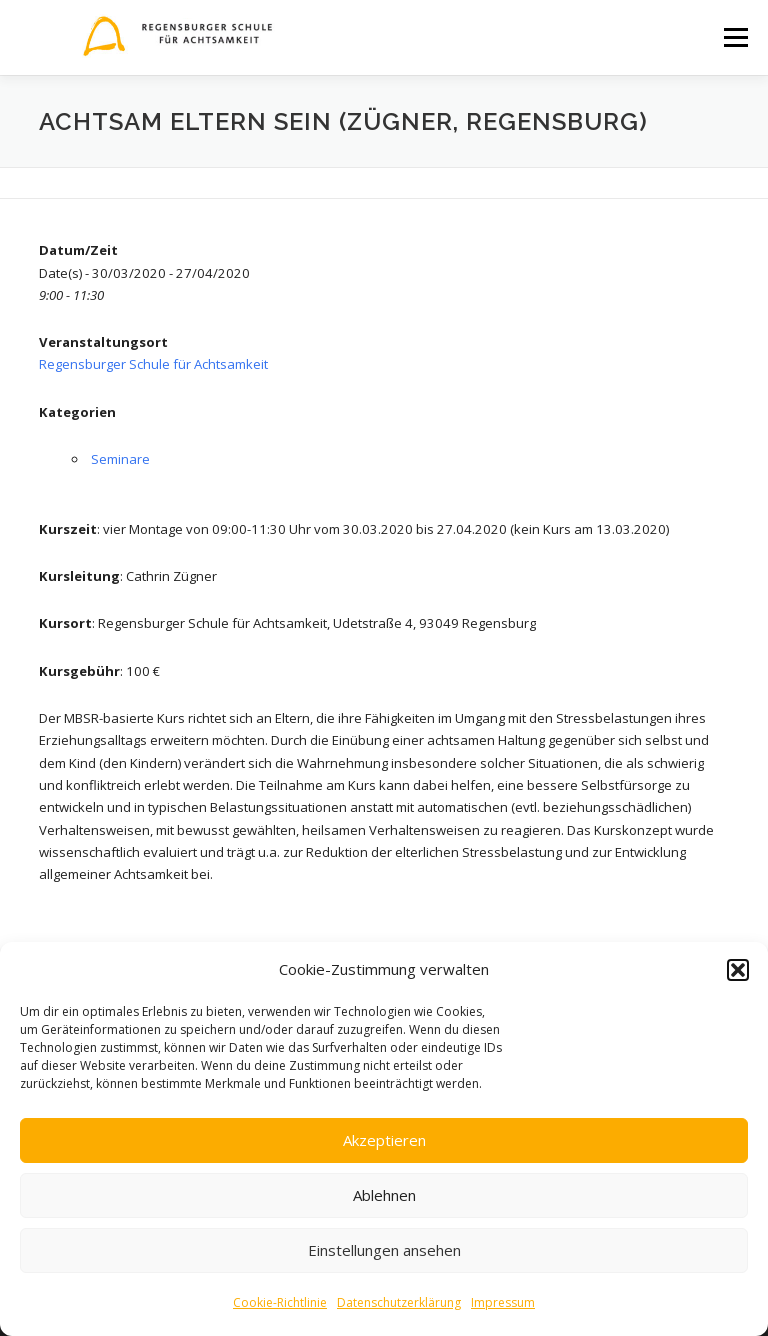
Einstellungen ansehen (384, 1250)
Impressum (503, 1302)
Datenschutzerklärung (399, 1302)
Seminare (120, 459)
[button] (738, 970)
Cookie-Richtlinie (280, 1302)
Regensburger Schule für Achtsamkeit (153, 364)
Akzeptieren (384, 1140)
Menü (735, 37)
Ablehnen (384, 1195)
